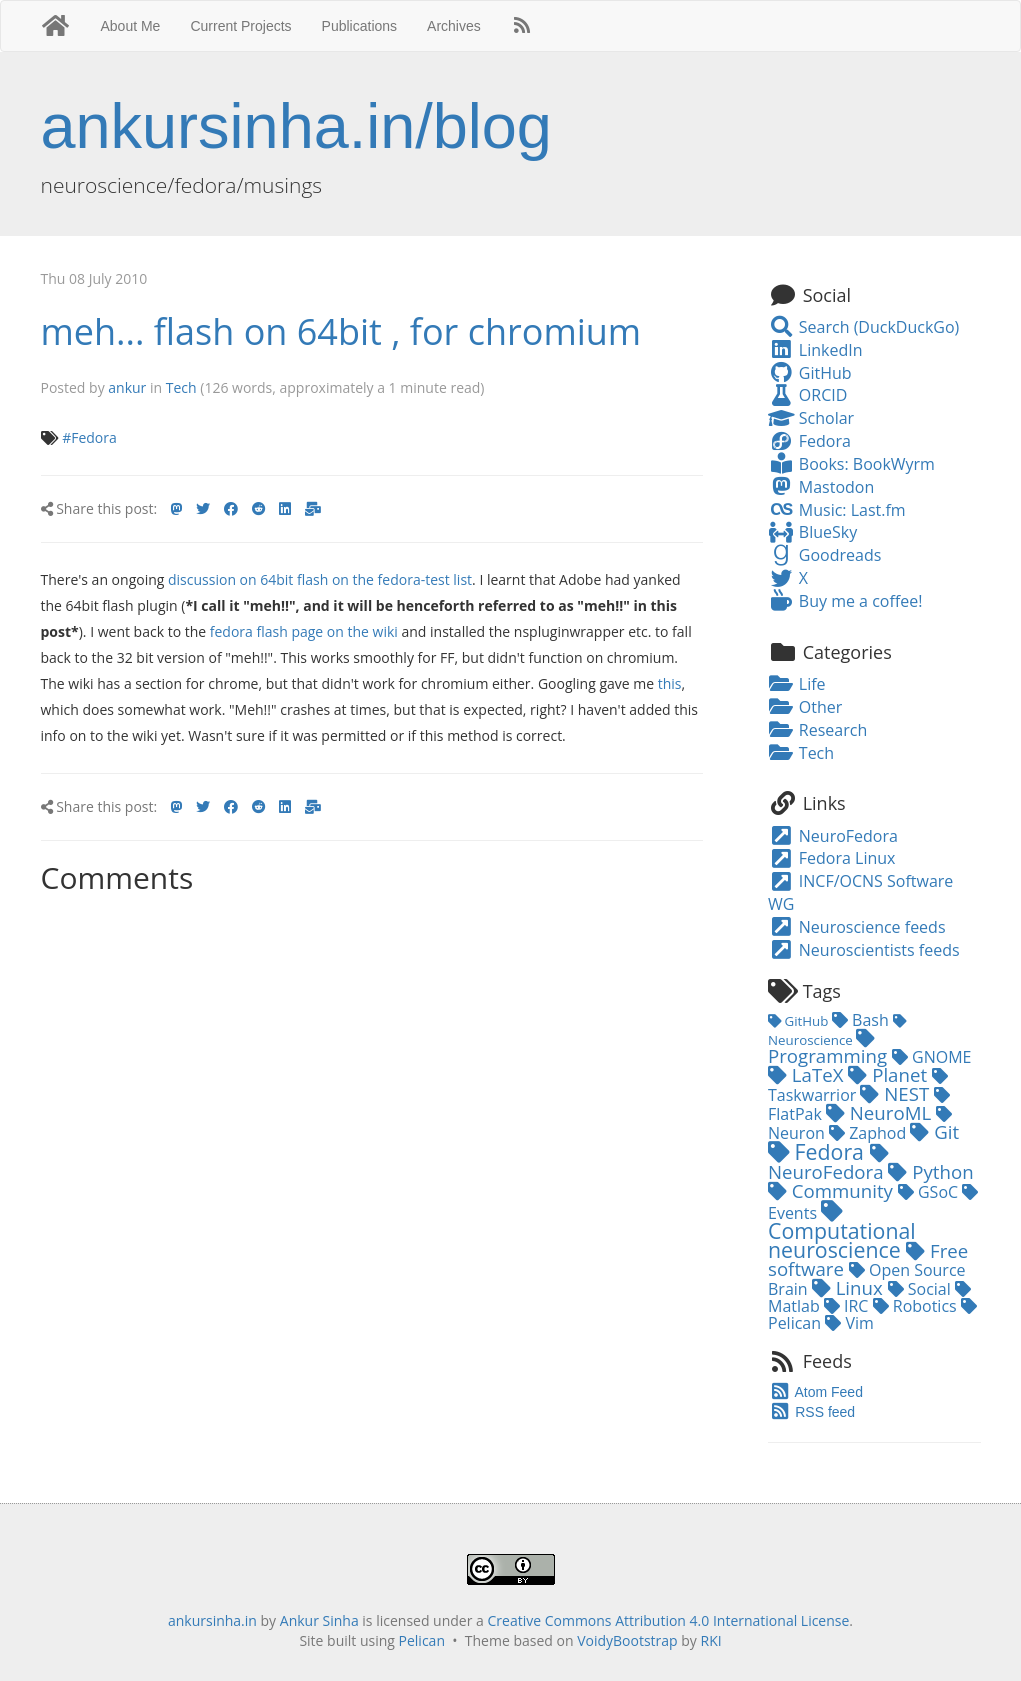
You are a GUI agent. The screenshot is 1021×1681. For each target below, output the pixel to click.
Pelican (422, 1640)
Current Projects (240, 26)
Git (934, 1131)
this (670, 683)
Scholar (811, 418)
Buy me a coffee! (845, 601)
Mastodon (821, 487)
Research (817, 730)
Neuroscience (837, 1032)
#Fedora (89, 437)
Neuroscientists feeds (864, 950)
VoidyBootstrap (627, 1640)
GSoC (930, 1192)
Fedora (809, 441)
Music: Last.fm (837, 510)
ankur (127, 387)
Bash (862, 1020)
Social (921, 1289)
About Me (130, 26)
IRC (848, 1306)
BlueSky (812, 532)
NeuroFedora (833, 836)
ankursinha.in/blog (296, 126)
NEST (897, 1093)
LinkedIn (815, 350)
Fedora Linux (831, 858)
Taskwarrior (858, 1087)
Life (797, 684)
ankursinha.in (212, 1620)
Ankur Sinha (319, 1620)
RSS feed (811, 1412)
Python (930, 1171)
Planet (890, 1074)
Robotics (917, 1306)
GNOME (932, 1057)
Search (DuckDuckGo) (863, 327)
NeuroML (881, 1112)
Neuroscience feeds (857, 927)
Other (805, 707)
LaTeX (808, 1074)
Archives (454, 26)
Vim (849, 1323)
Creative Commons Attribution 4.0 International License (669, 1620)
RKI (711, 1640)
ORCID (807, 395)
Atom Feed (815, 1392)
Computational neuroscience (842, 1232)
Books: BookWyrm (851, 464)
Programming (830, 1048)
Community (833, 1190)
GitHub (810, 373)
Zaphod (869, 1133)
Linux (850, 1287)
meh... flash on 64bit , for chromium (341, 331)
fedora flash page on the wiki (304, 631)
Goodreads (824, 555)
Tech (181, 387)
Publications (360, 26)
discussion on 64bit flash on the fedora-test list (320, 579)
